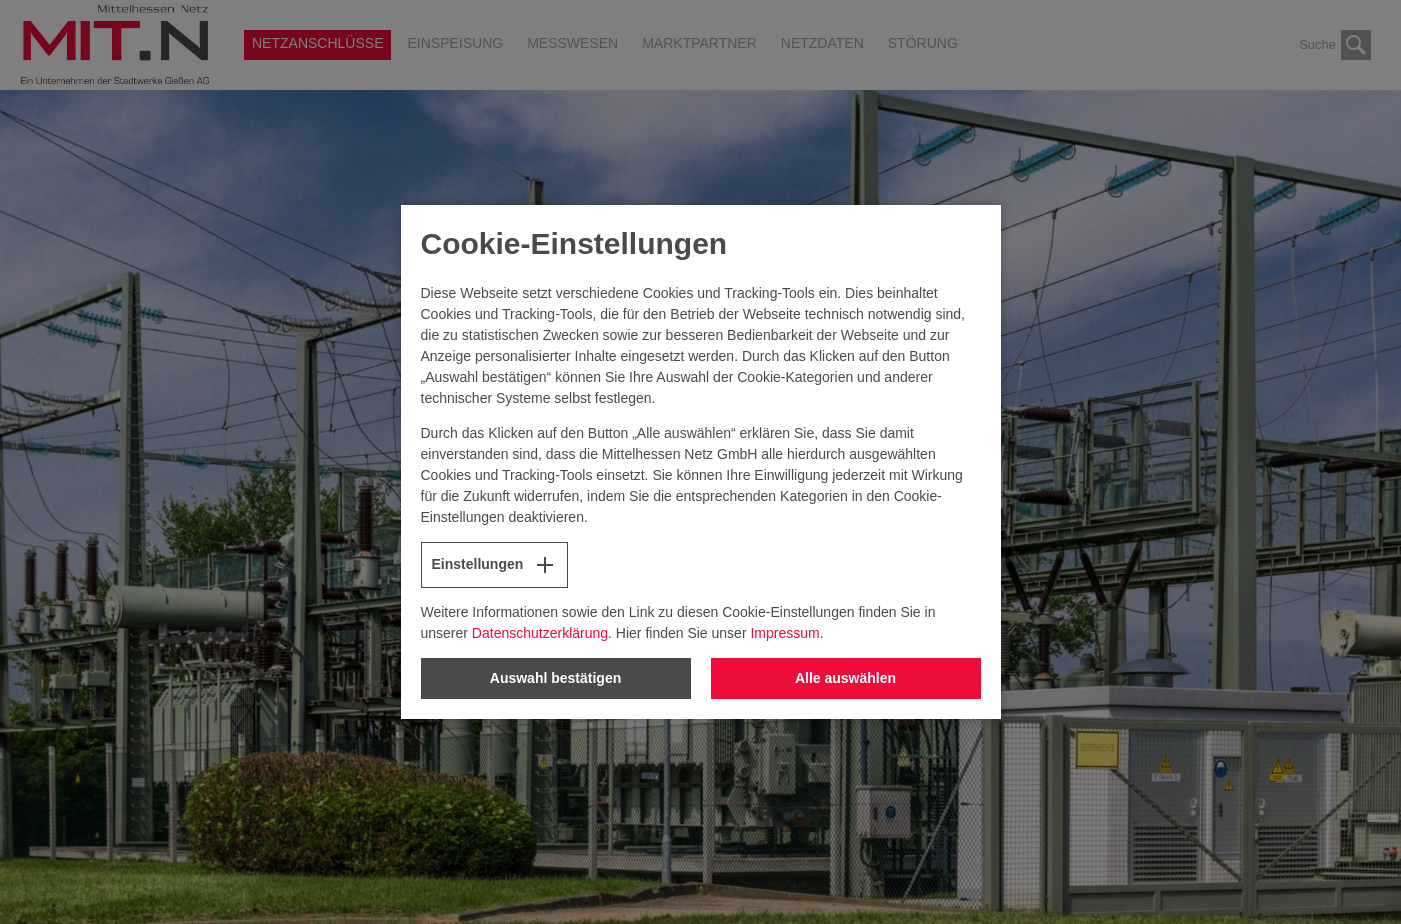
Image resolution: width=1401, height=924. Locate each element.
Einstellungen (495, 565)
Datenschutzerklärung (540, 633)
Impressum (784, 633)
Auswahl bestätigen (555, 678)
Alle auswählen (845, 678)
